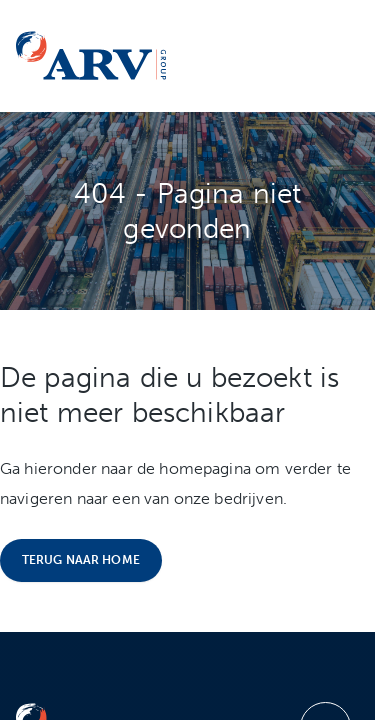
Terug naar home (81, 560)
